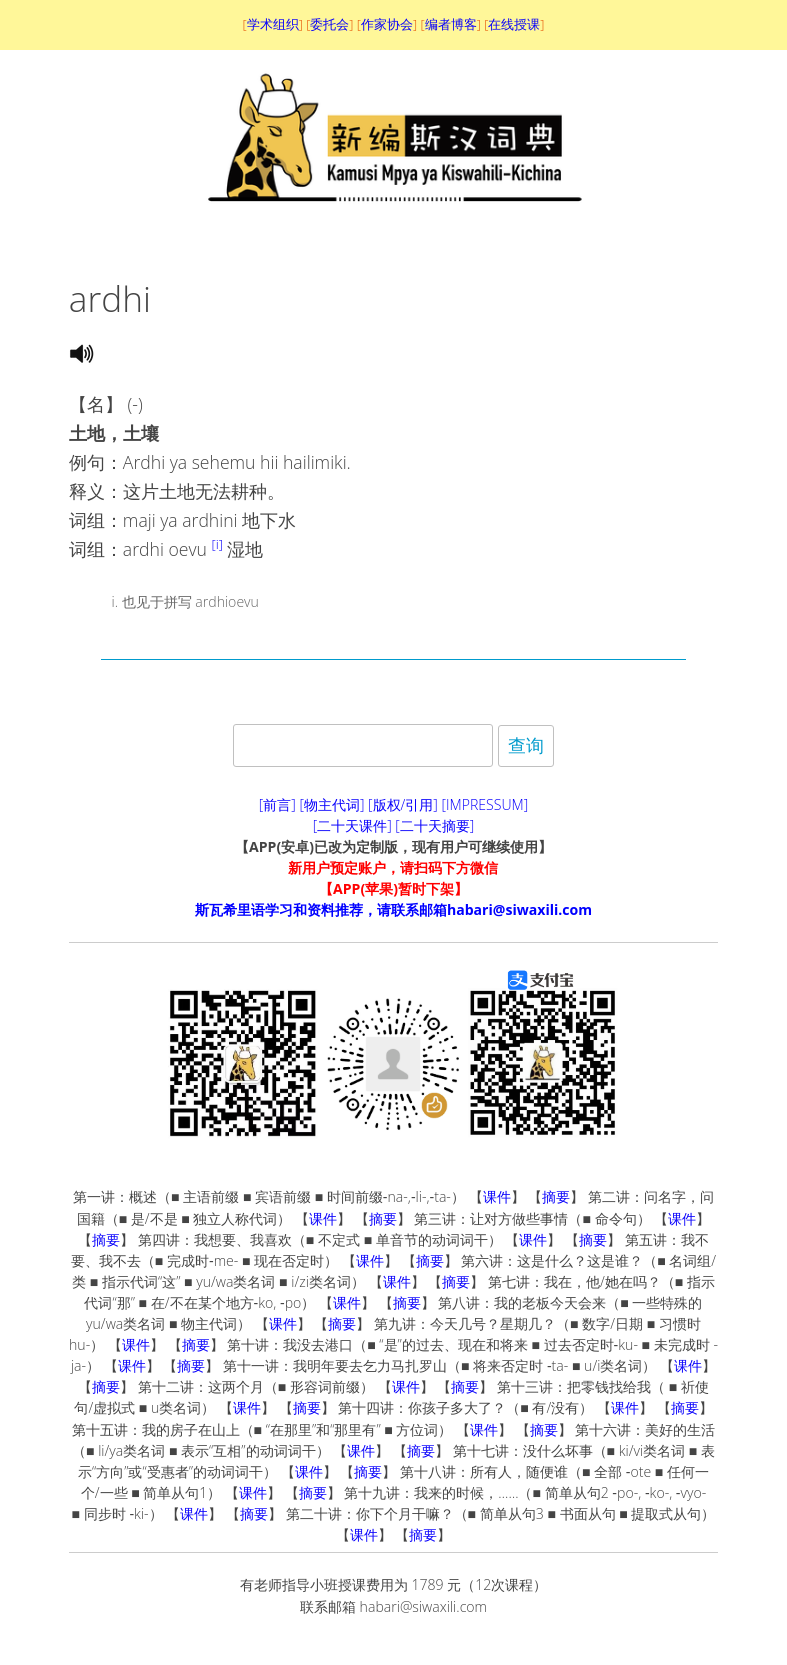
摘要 (556, 1196)
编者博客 (451, 24)
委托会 (329, 24)
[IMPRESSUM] (485, 804)
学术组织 (273, 24)
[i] (216, 544)
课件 (497, 1196)
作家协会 (387, 24)
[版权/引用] (403, 804)
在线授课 (514, 24)
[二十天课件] (352, 825)
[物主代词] (331, 804)
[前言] (277, 804)
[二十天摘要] (434, 825)
